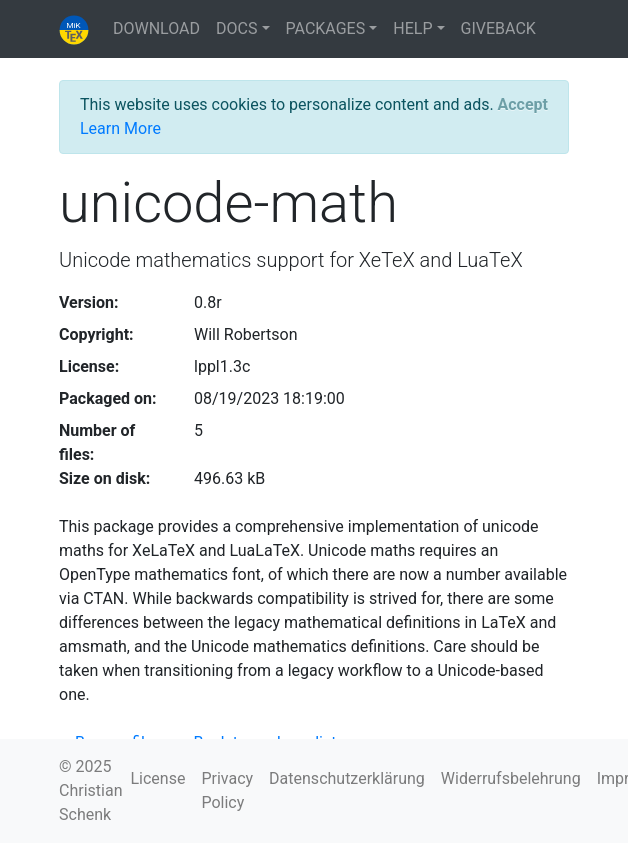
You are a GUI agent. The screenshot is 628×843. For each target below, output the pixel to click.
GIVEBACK (498, 28)
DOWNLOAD (156, 28)
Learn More (120, 128)
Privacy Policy (227, 790)
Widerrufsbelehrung (511, 778)
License (157, 778)
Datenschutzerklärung (347, 778)
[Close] (523, 105)
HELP (412, 28)
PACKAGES (326, 28)
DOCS (236, 28)
